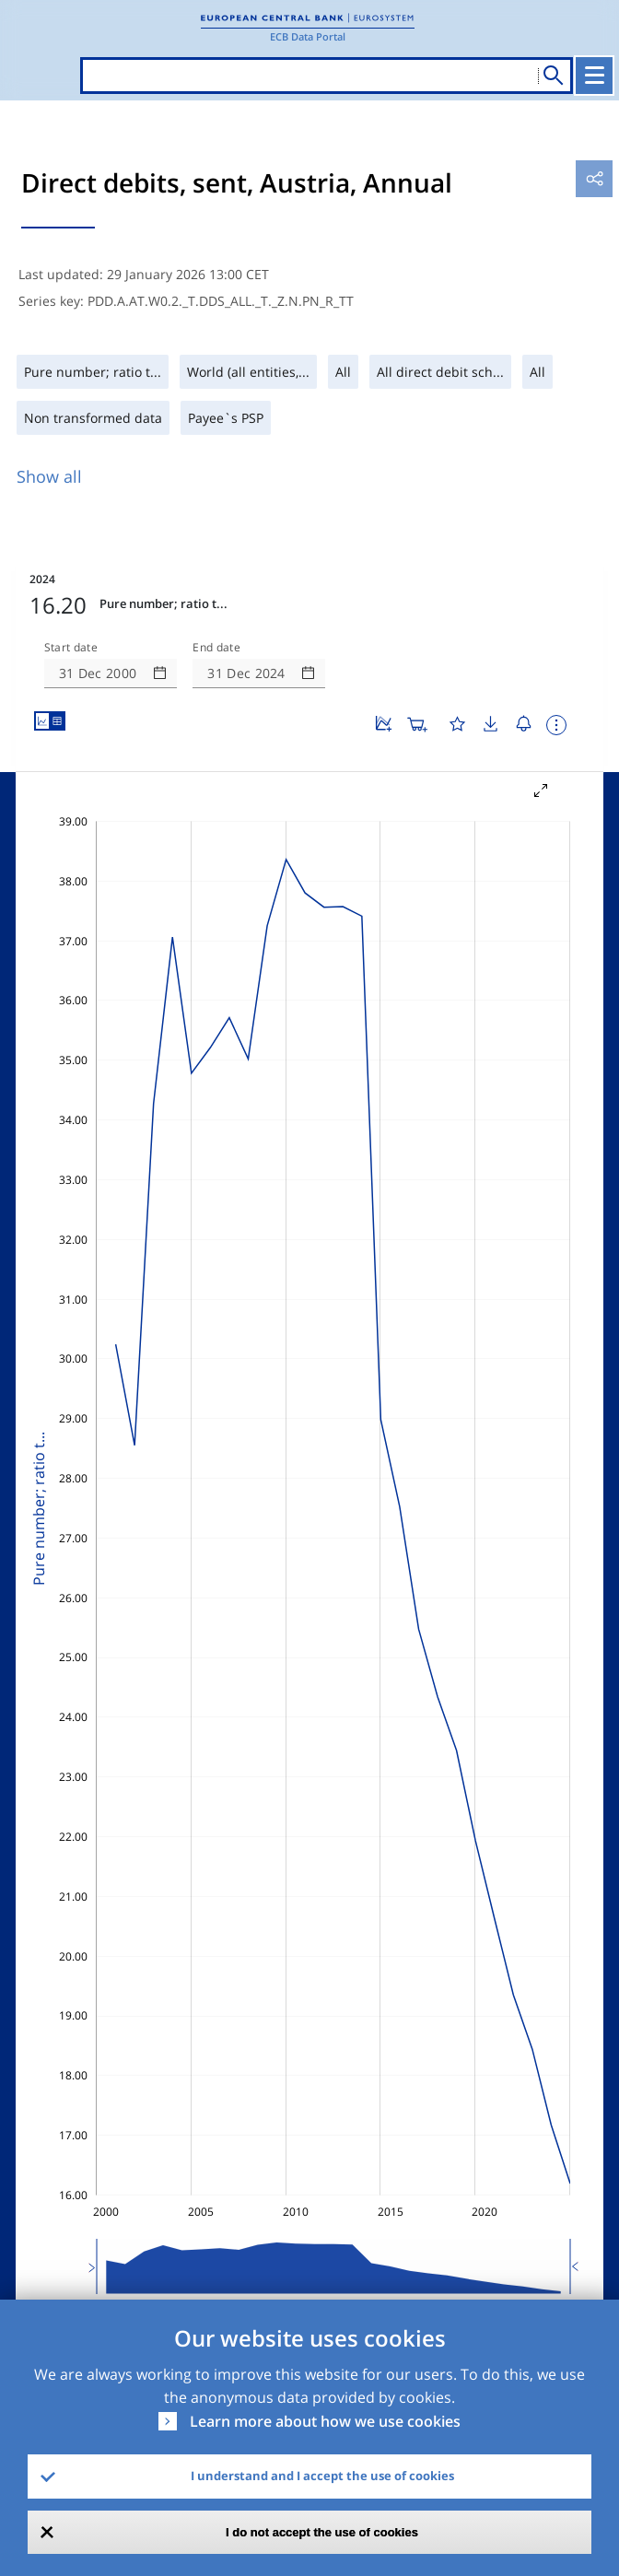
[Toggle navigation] (594, 75)
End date (216, 647)
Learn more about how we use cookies (325, 2421)
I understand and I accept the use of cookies (322, 2475)
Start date (71, 647)
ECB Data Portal (307, 36)
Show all (49, 476)
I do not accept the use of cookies (322, 2532)
